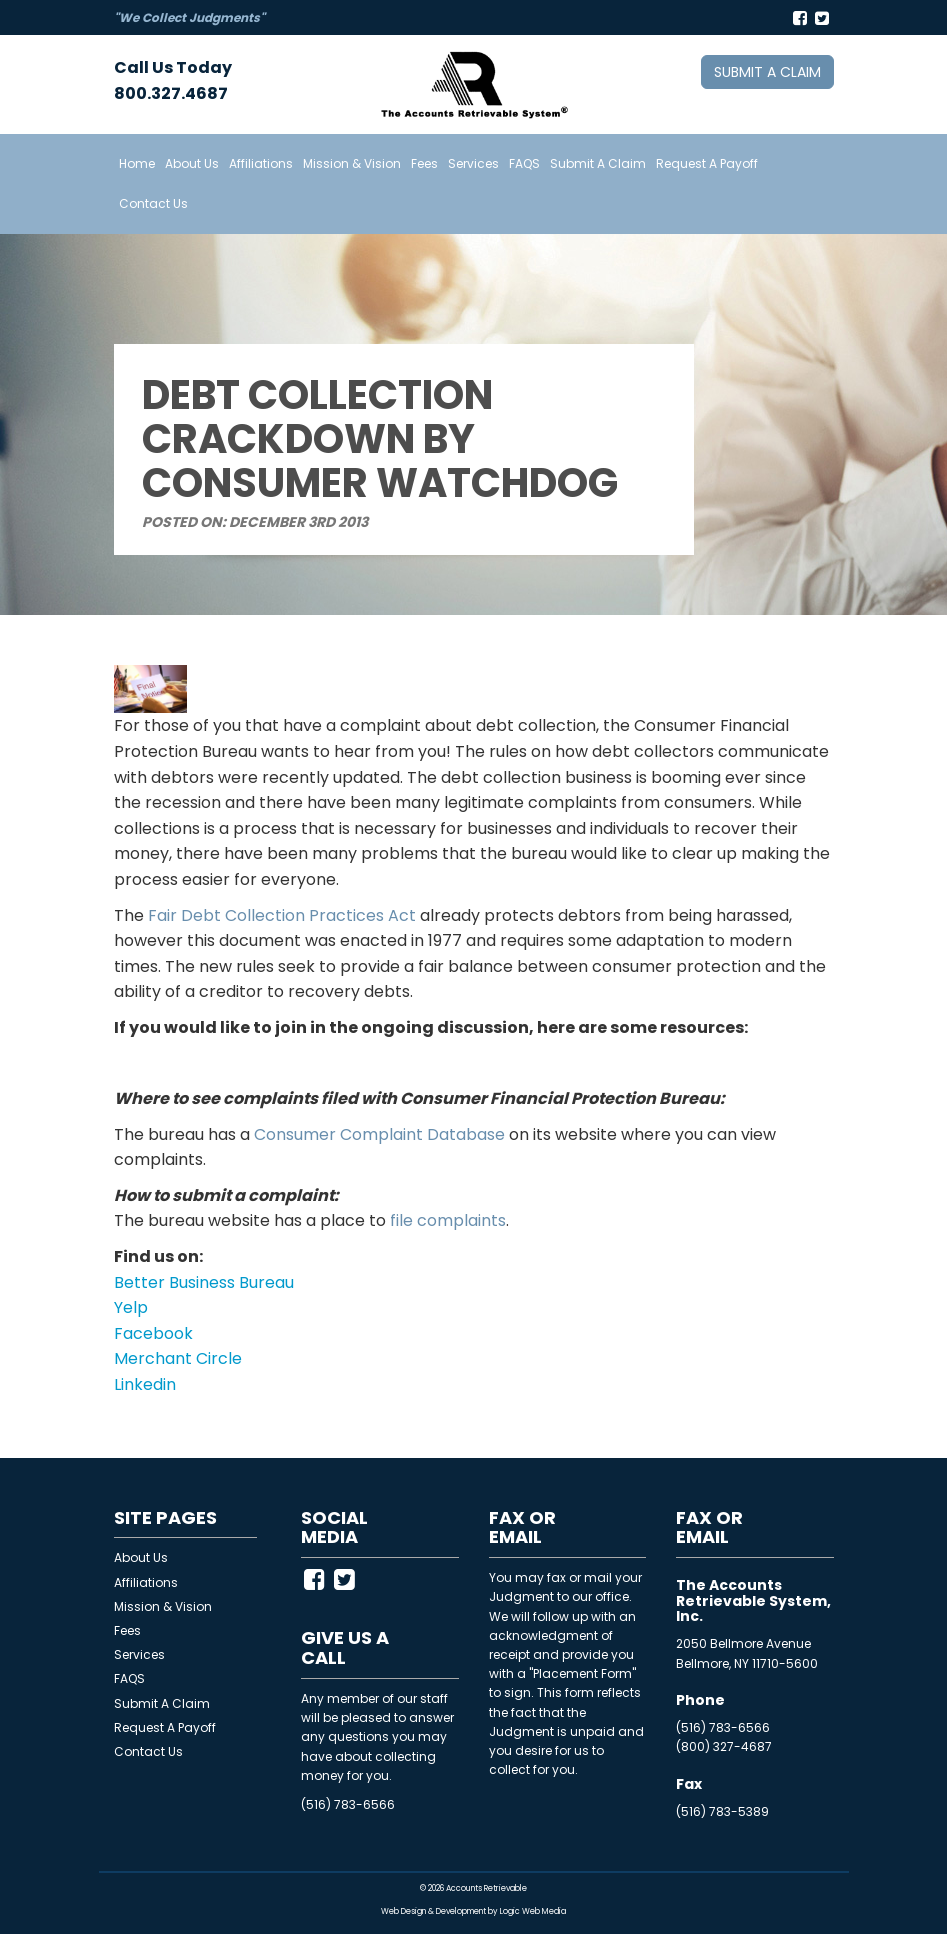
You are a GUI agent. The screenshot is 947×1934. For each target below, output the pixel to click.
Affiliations (261, 163)
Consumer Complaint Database (379, 1134)
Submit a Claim (767, 72)
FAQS (524, 163)
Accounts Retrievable (486, 1888)
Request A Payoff (707, 163)
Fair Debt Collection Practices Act (282, 915)
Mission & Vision (352, 163)
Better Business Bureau (204, 1282)
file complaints (448, 1220)
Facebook (153, 1333)
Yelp (131, 1307)
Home (137, 163)
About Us (192, 163)
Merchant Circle (178, 1358)
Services (473, 163)
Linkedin (145, 1384)
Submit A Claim (598, 163)
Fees (424, 163)
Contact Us (153, 203)
